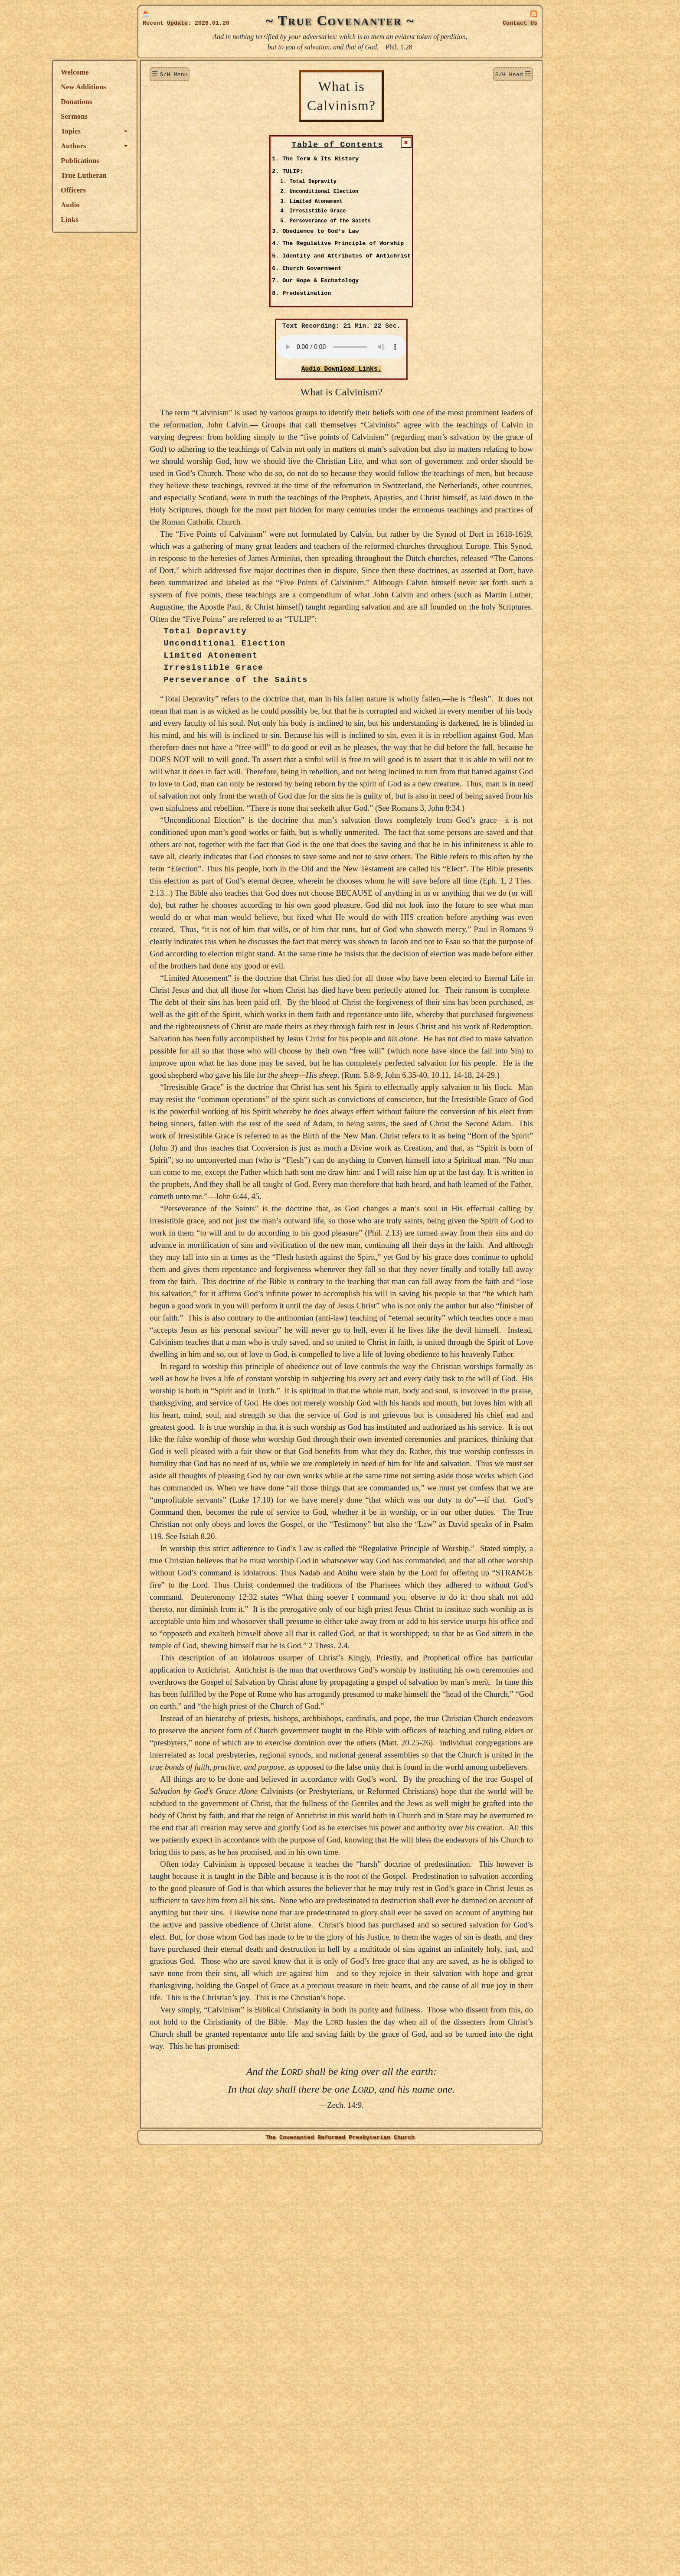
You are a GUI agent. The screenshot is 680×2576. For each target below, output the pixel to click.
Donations (161, 101)
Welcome (160, 72)
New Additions (168, 87)
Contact (520, 23)
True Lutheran (169, 175)
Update (177, 23)
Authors (158, 146)
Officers (158, 190)
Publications (165, 160)
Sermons (159, 116)
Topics (156, 131)
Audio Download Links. (384, 370)
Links (155, 219)
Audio (155, 205)
